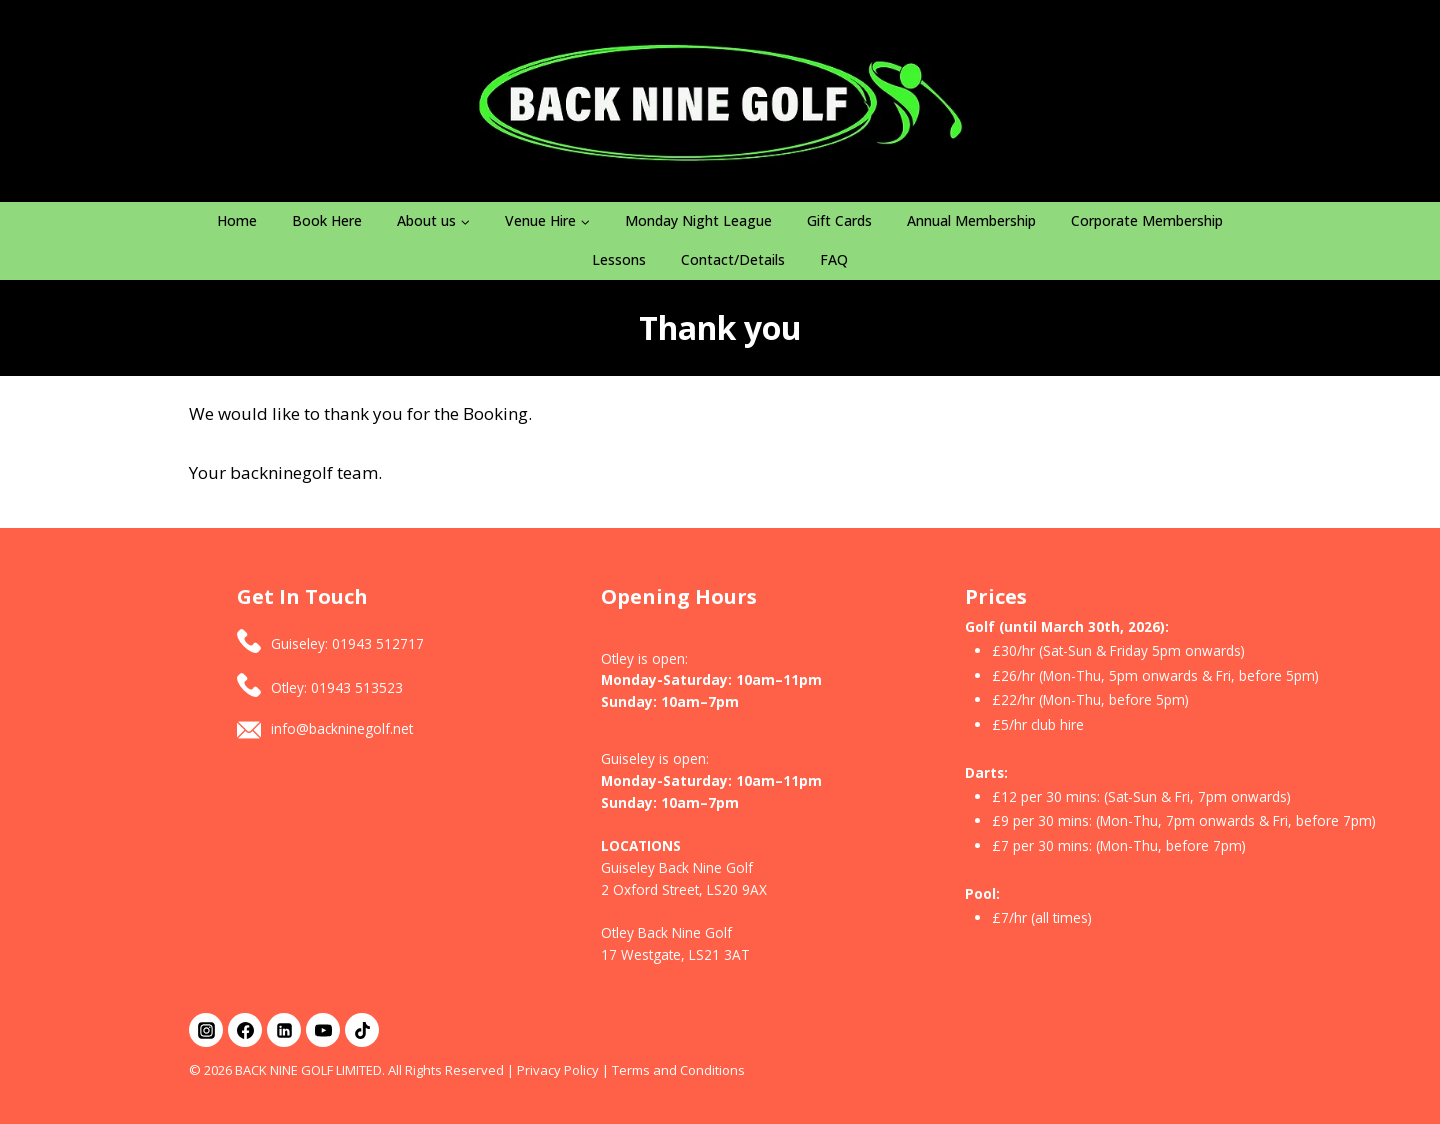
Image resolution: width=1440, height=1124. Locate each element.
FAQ (834, 259)
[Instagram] (206, 1030)
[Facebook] (245, 1030)
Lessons (619, 259)
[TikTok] (362, 1030)
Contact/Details (733, 259)
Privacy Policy (558, 1070)
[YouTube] (323, 1030)
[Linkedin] (284, 1030)
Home (237, 220)
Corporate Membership (1147, 220)
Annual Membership (971, 220)
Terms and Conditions (678, 1070)
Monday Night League (698, 220)
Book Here (327, 220)
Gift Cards (839, 220)
